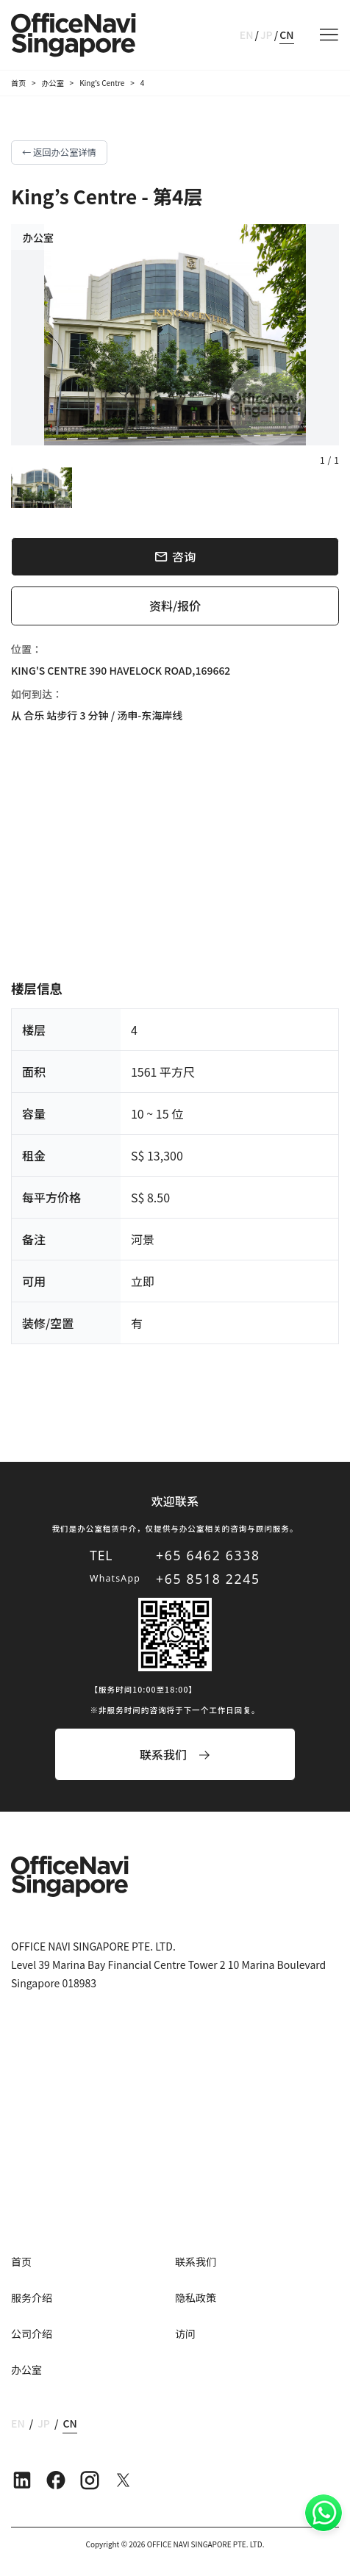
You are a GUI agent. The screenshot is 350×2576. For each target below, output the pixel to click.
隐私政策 (195, 2297)
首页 (18, 82)
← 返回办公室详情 (59, 152)
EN (247, 34)
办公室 (53, 82)
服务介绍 (31, 2297)
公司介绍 (31, 2333)
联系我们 (195, 2261)
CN (286, 34)
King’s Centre (101, 82)
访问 (185, 2333)
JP (266, 34)
